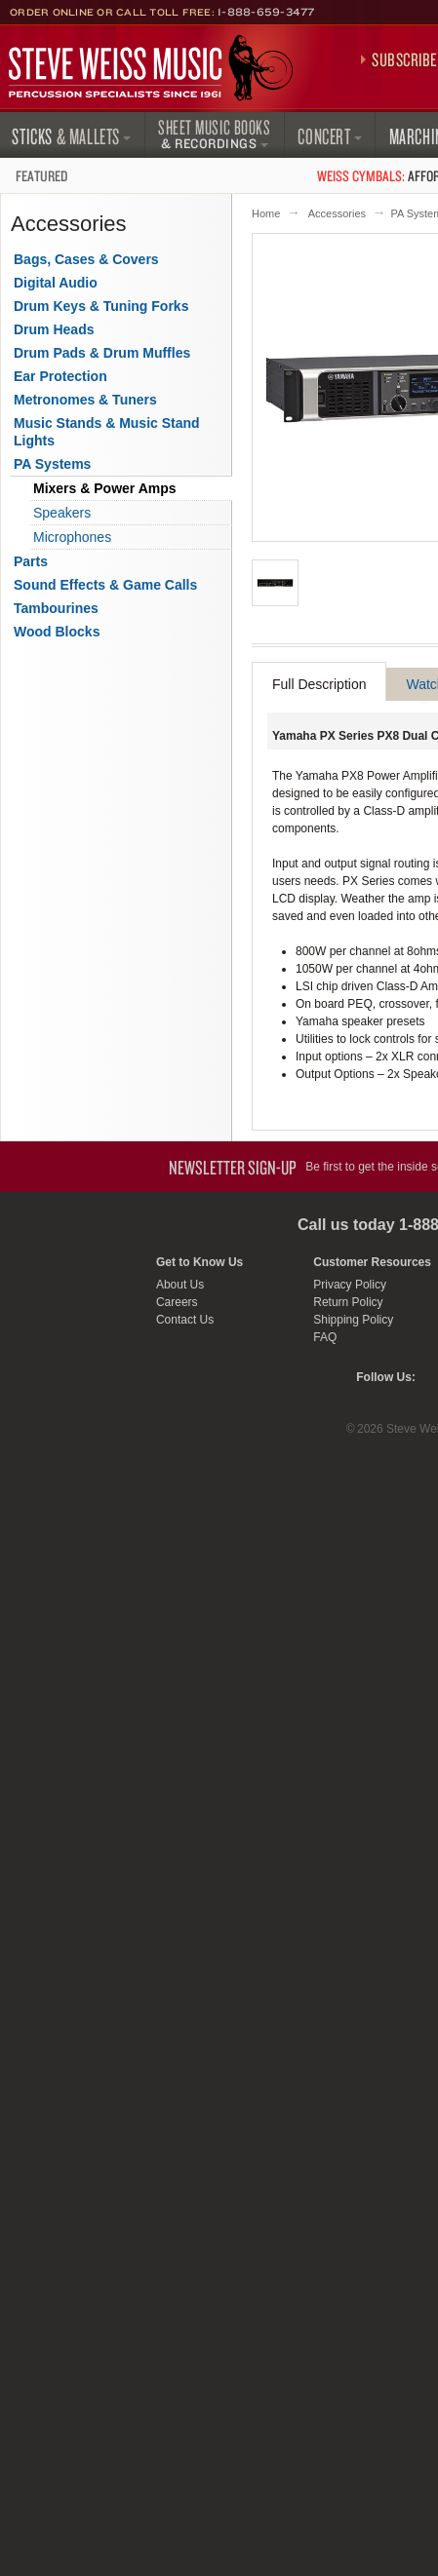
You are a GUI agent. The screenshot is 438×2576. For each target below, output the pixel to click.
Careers (177, 1302)
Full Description (319, 684)
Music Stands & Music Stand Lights (107, 431)
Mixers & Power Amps (105, 488)
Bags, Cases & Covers (86, 259)
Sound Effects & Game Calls (105, 585)
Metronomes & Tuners (85, 399)
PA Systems (52, 464)
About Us (180, 1284)
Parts (31, 561)
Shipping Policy (353, 1319)
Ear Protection (60, 376)
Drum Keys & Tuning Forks (101, 306)
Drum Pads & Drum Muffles (102, 353)
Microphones (72, 537)
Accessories (337, 213)
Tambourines (56, 608)
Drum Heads (54, 329)
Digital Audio (56, 282)
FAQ (325, 1337)
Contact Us (185, 1319)
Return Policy (347, 1302)
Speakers (62, 512)
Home (266, 213)
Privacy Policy (349, 1284)
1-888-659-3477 (266, 12)
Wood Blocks (57, 631)
